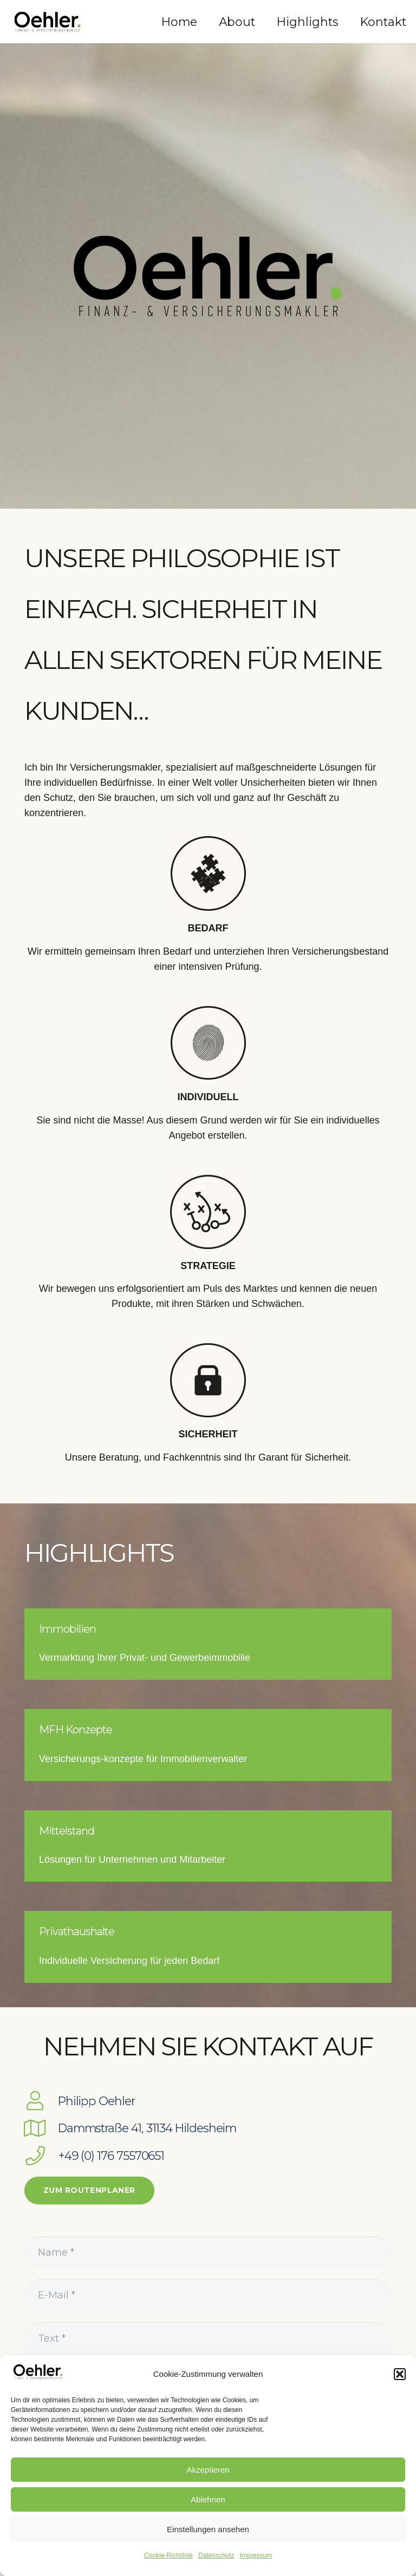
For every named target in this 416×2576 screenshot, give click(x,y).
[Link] (47, 21)
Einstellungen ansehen (208, 2529)
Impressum (256, 2555)
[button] (399, 2374)
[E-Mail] (208, 2295)
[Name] (208, 2252)
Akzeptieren (207, 2469)
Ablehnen (208, 2499)
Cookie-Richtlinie (168, 2555)
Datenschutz (216, 2555)
